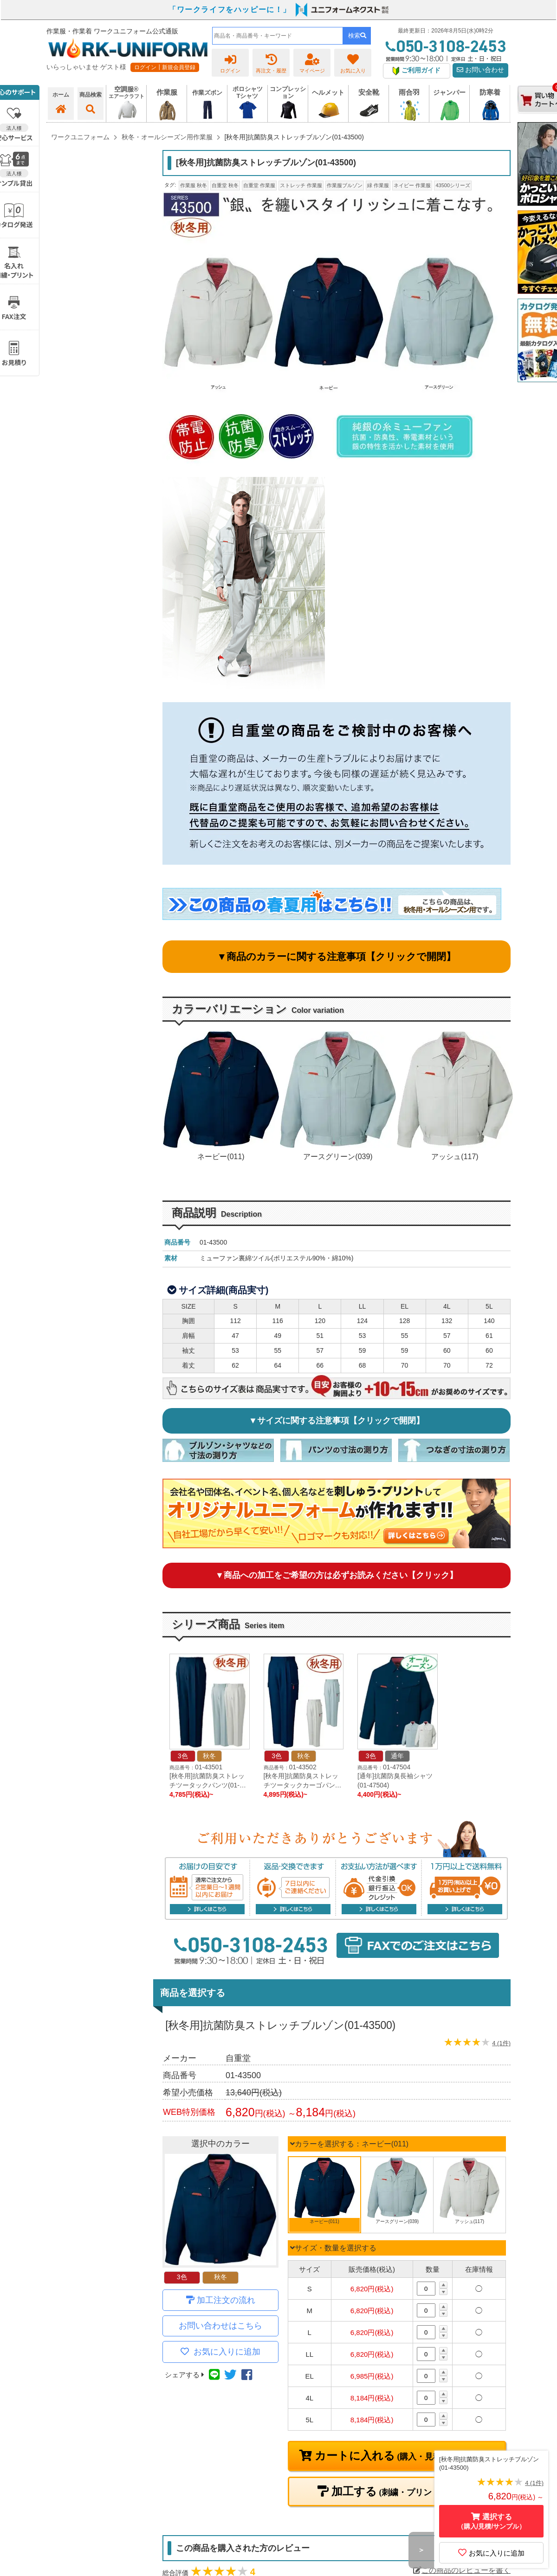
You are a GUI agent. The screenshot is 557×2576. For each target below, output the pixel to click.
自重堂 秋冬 (225, 185)
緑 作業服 (378, 185)
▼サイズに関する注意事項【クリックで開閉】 (336, 1420)
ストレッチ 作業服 (301, 185)
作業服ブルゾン (345, 185)
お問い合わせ (480, 69)
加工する (403, 2491)
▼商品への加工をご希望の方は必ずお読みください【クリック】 (336, 1575)
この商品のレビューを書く (462, 2570)
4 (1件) (501, 2043)
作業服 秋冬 (193, 185)
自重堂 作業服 (259, 185)
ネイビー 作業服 (412, 185)
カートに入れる (403, 2456)
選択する (491, 2521)
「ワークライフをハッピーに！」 (229, 9)
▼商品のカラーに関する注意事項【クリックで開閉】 (336, 956)
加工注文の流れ (226, 2300)
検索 (357, 35)
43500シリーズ (452, 185)
